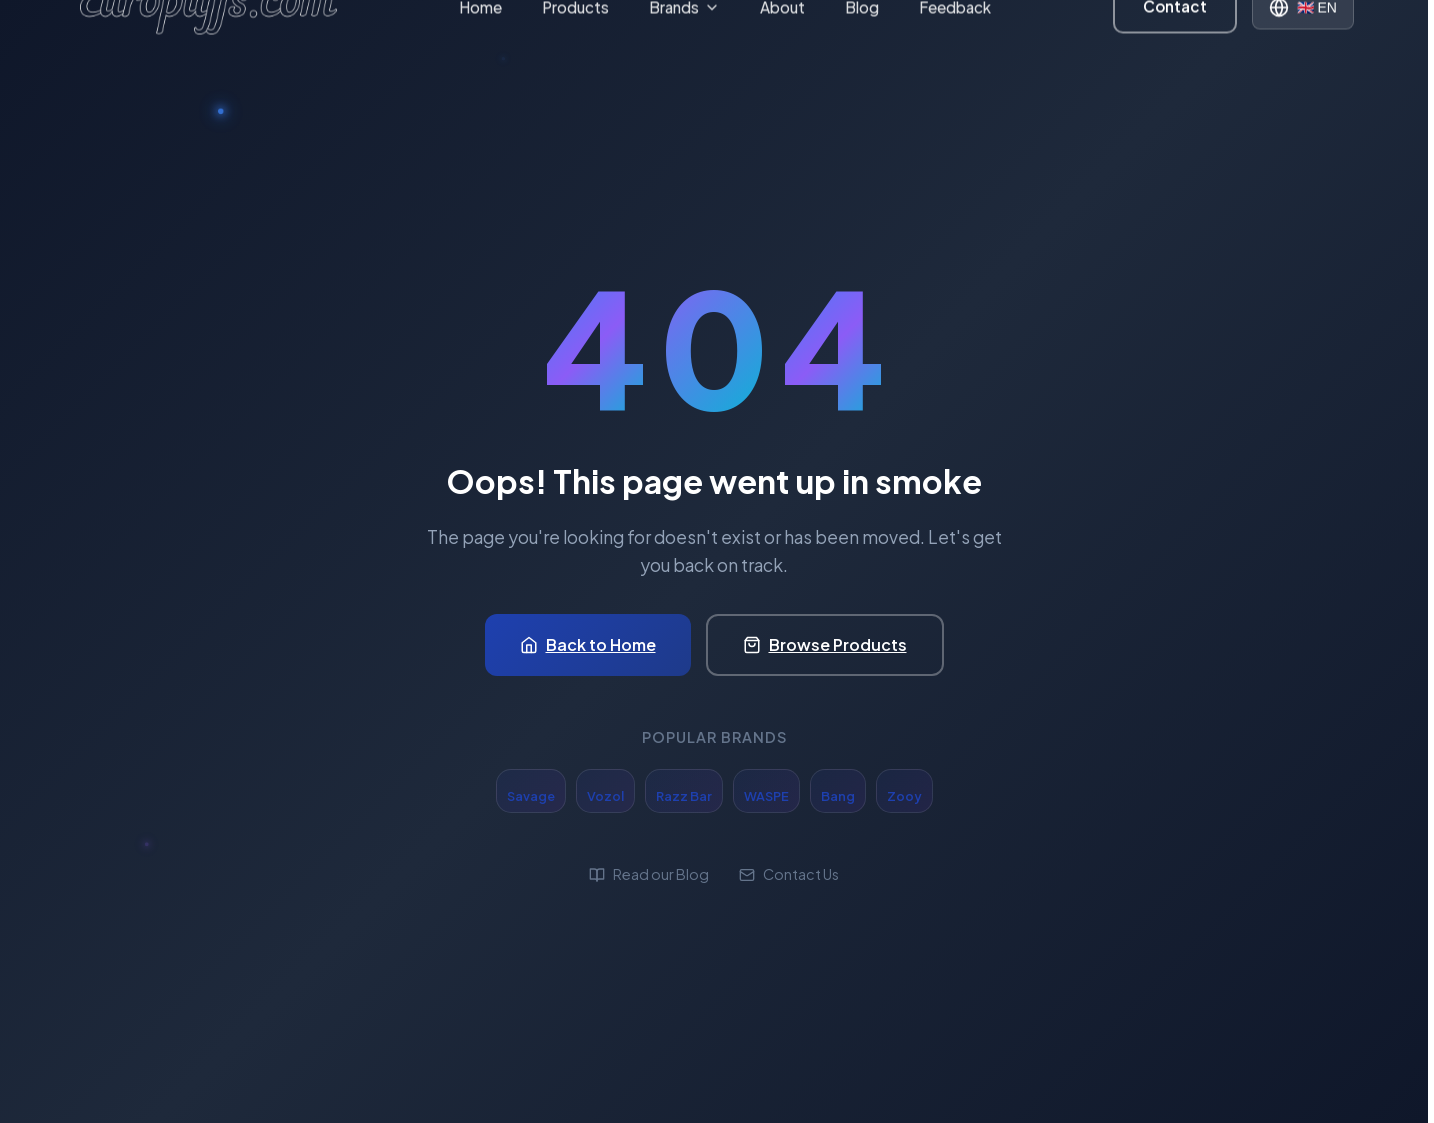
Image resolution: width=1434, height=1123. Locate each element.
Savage (531, 796)
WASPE (766, 796)
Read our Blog (649, 874)
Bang (838, 796)
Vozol (605, 796)
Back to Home (588, 644)
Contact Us (789, 874)
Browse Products (825, 644)
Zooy (904, 796)
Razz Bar (684, 796)
